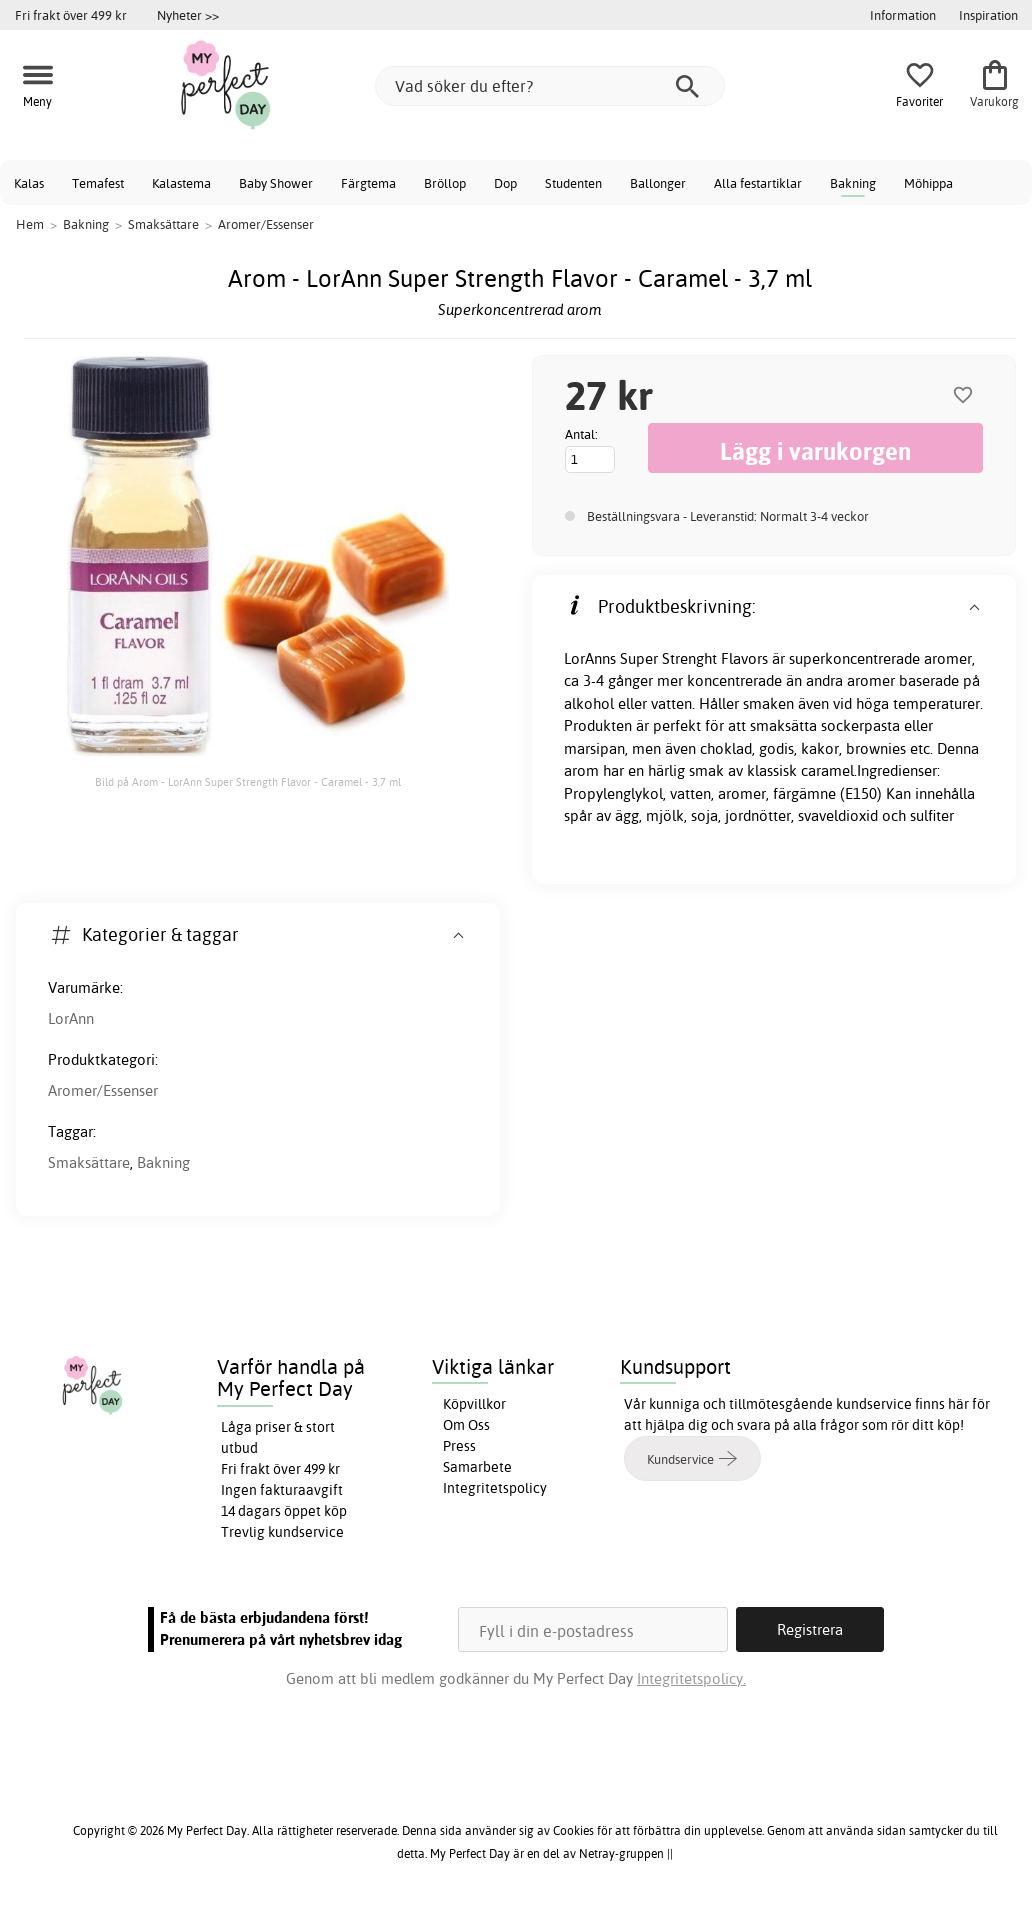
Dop (505, 183)
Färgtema (368, 183)
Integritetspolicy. (691, 1678)
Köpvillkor (474, 1404)
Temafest (98, 183)
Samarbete (477, 1467)
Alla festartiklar (758, 183)
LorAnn (71, 1018)
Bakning (853, 183)
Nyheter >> (188, 15)
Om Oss (466, 1425)
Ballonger (658, 183)
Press (459, 1446)
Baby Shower (276, 183)
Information (903, 15)
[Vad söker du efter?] (550, 86)
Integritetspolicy (495, 1488)
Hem (30, 224)
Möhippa (928, 183)
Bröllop (445, 183)
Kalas (29, 183)
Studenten (573, 183)
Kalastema (181, 183)
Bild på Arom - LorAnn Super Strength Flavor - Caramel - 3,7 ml (248, 782)
